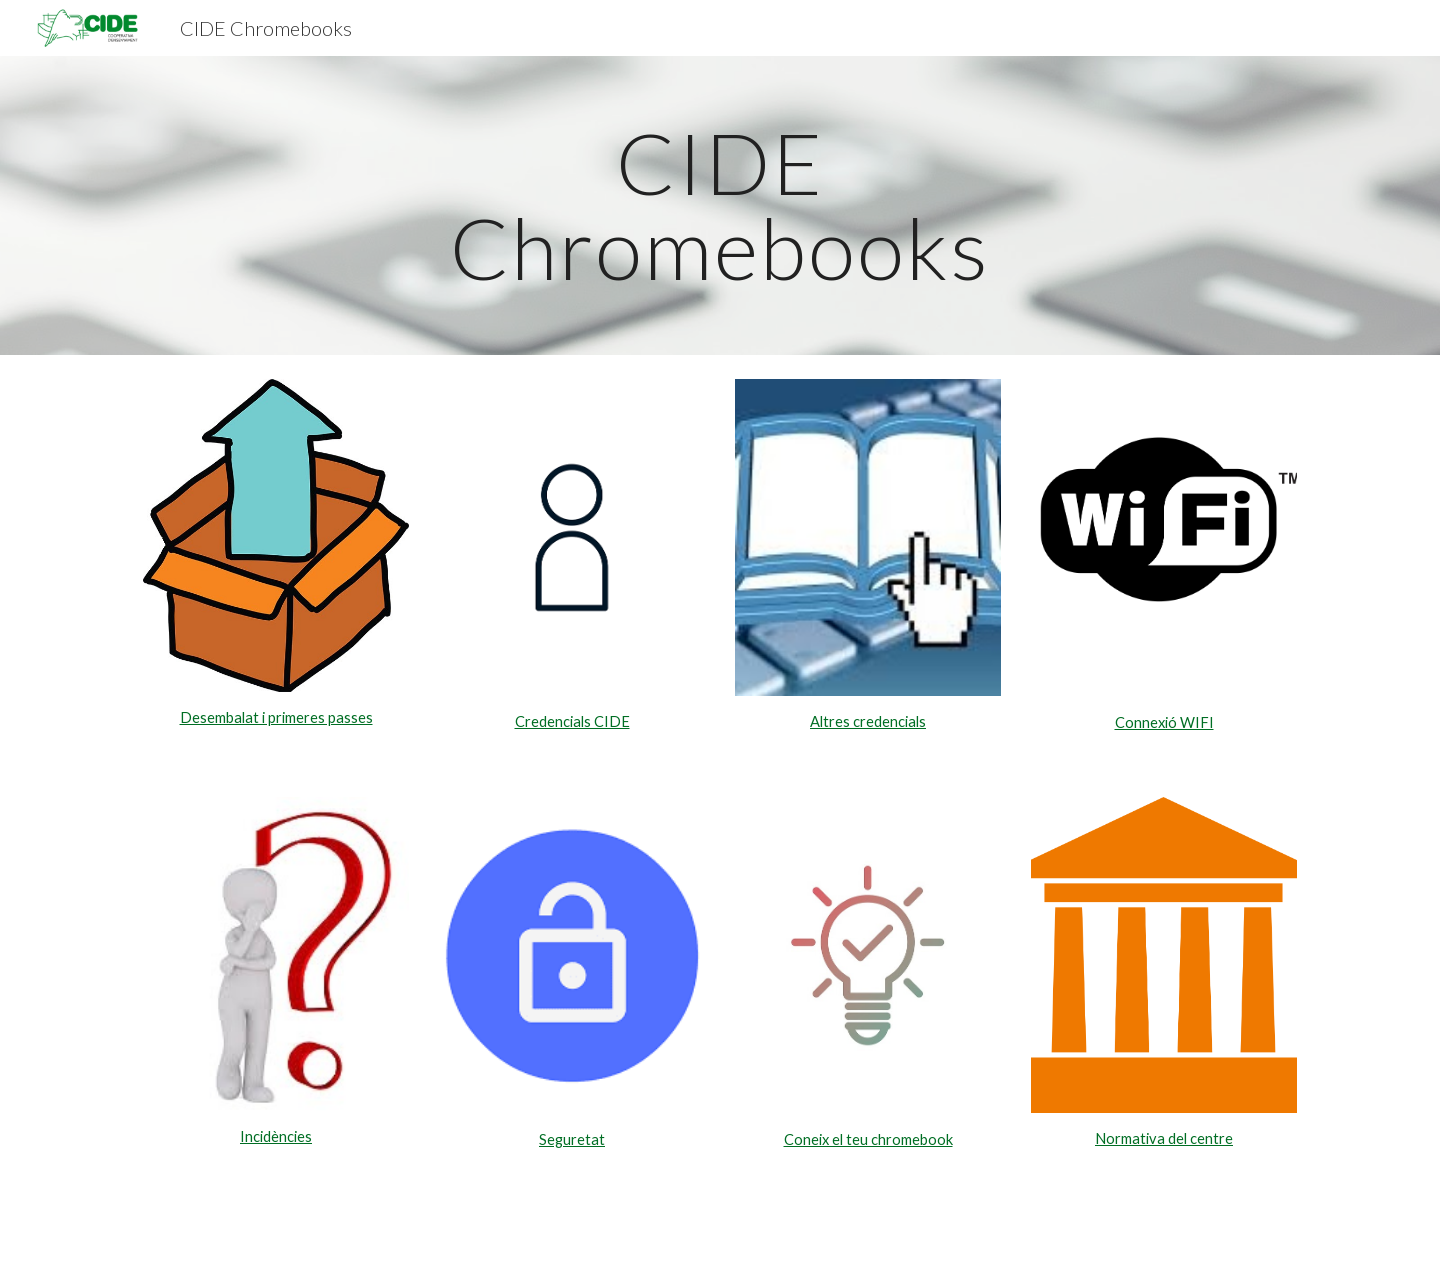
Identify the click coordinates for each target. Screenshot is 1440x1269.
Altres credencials (868, 721)
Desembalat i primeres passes (276, 717)
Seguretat (572, 1139)
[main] (720, 205)
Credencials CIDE (572, 721)
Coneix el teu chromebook (868, 1139)
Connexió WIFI (1164, 722)
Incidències (276, 1136)
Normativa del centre (1164, 1138)
